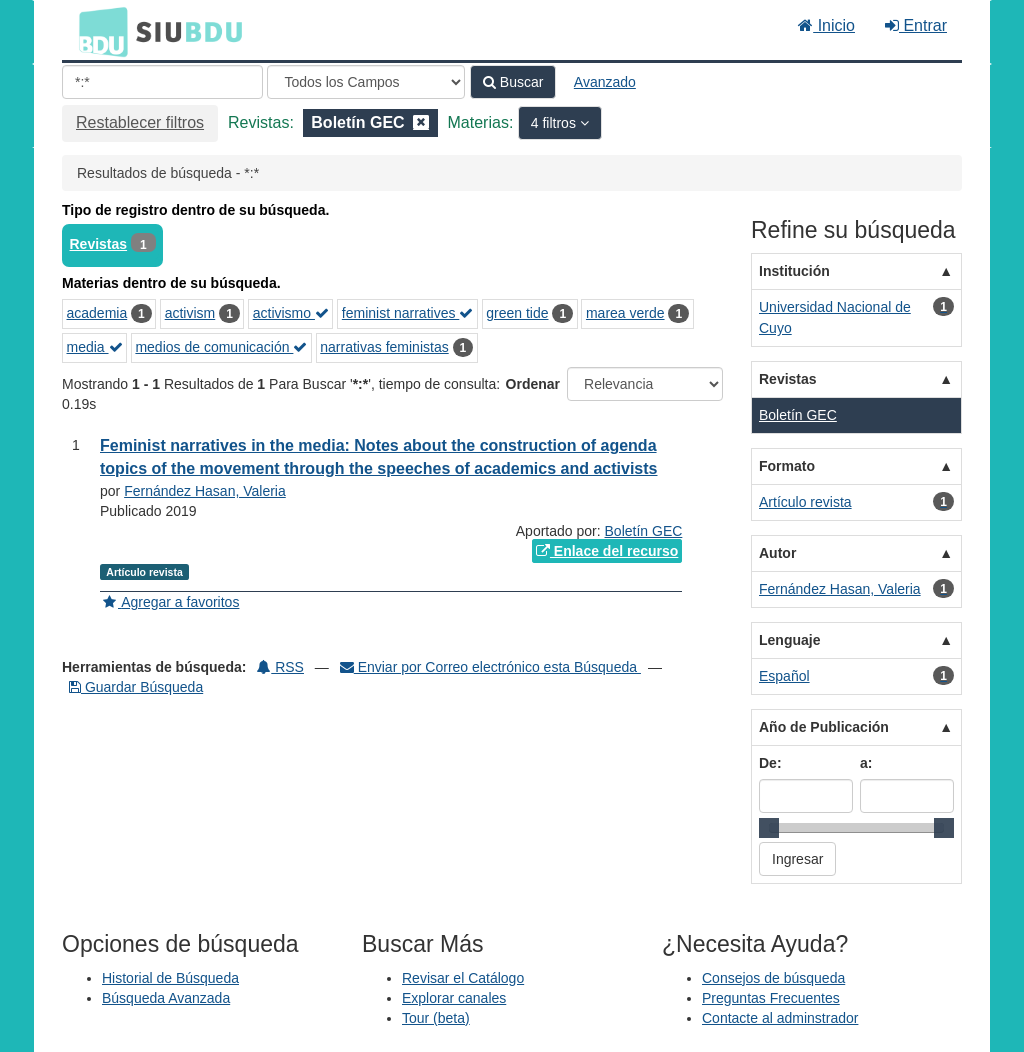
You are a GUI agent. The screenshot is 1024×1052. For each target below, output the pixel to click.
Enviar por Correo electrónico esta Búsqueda (490, 667)
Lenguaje (789, 640)
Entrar (916, 25)
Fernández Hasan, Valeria (205, 491)
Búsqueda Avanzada (166, 998)
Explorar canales (454, 998)
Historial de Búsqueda (170, 978)
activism (190, 313)
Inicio (826, 25)
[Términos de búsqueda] (162, 82)
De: (770, 763)
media (95, 347)
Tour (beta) (436, 1018)
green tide (517, 313)
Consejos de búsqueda (773, 978)
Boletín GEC (644, 531)
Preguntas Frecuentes (771, 998)
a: (866, 763)
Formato (787, 466)
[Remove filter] (421, 122)
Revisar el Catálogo (463, 978)
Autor (777, 553)
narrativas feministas (384, 347)
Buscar (513, 82)
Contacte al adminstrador (780, 1018)
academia (97, 313)
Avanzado (605, 82)
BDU (98, 31)
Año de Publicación (824, 727)
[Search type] (366, 82)
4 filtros (555, 123)
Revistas (99, 244)
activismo (291, 313)
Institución (794, 271)
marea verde (625, 313)
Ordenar (533, 384)
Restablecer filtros (140, 122)
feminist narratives (407, 313)
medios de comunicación (221, 347)
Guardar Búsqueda (136, 687)
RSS (280, 667)
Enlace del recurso (607, 551)
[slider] (769, 828)
